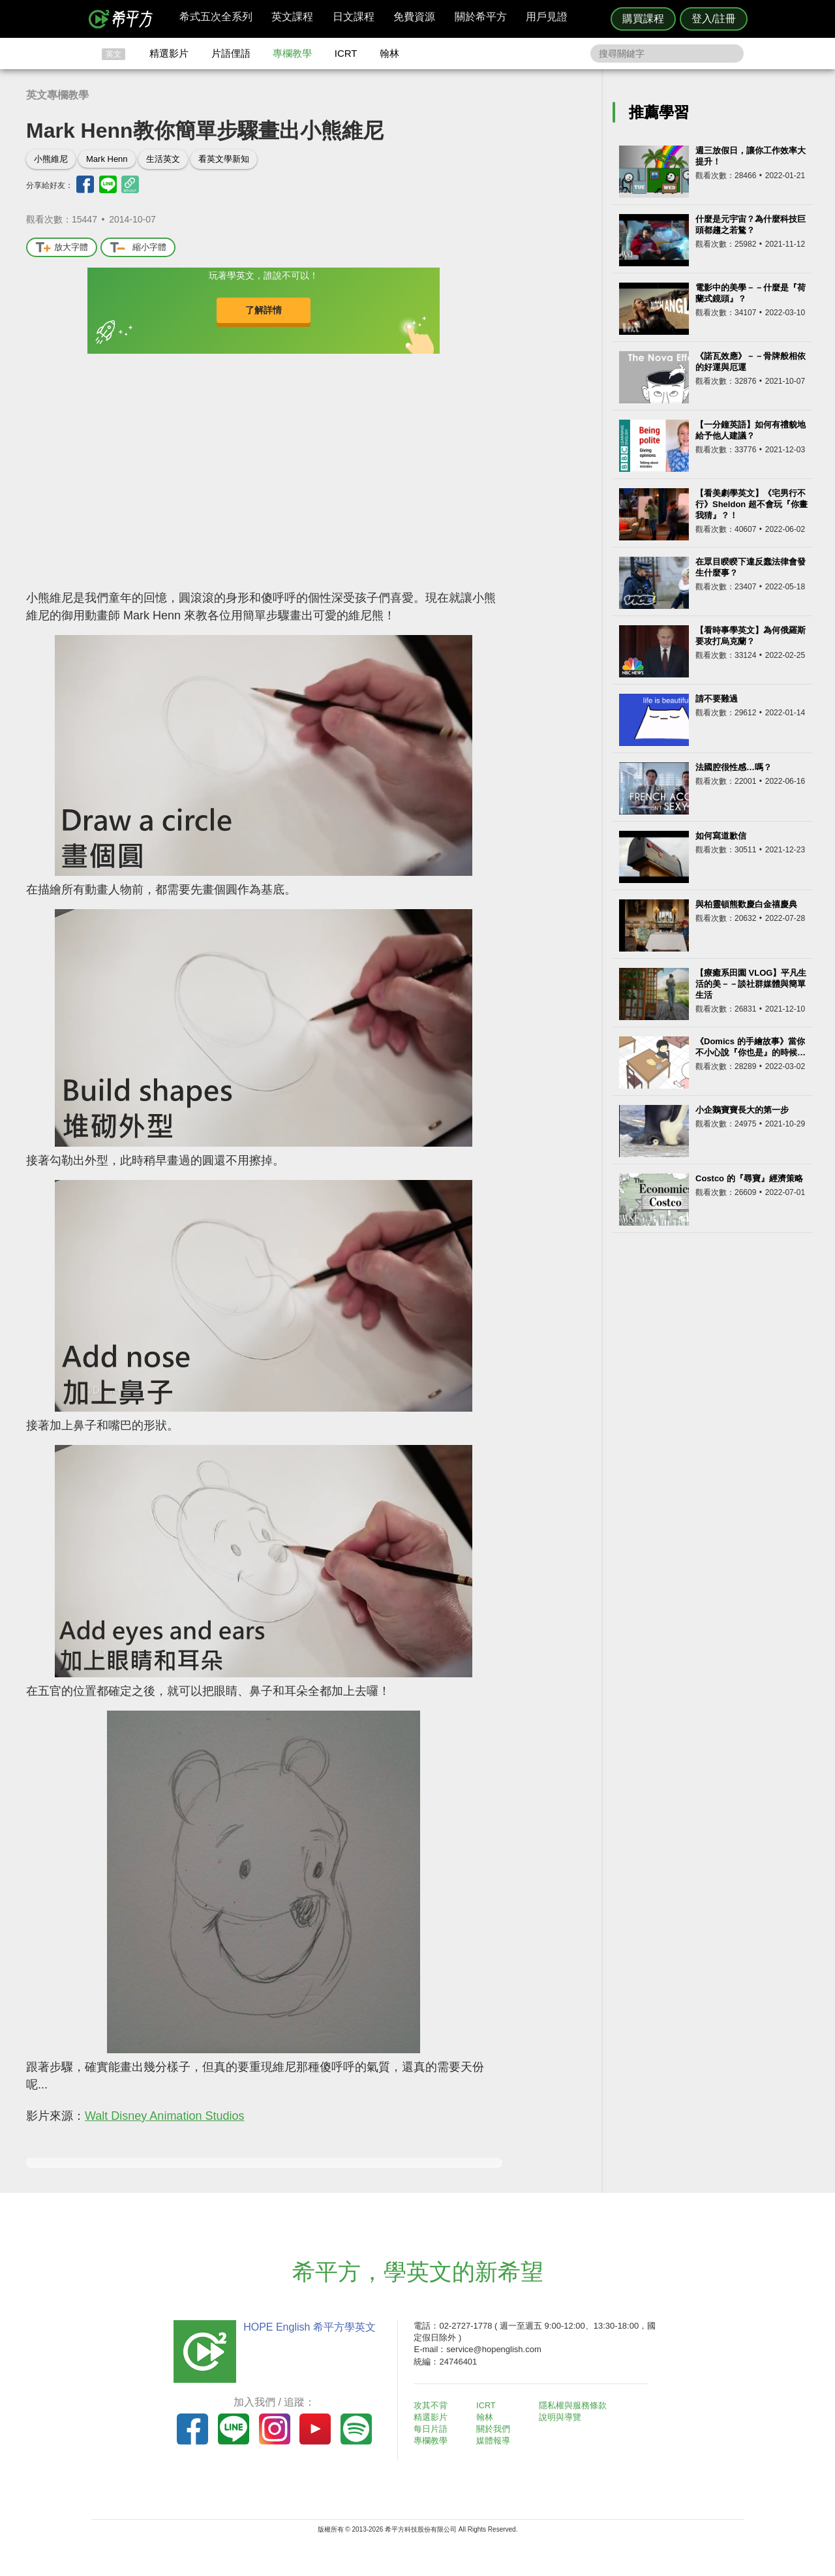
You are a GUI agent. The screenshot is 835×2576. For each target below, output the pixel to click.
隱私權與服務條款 (575, 2405)
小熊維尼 (51, 159)
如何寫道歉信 (720, 836)
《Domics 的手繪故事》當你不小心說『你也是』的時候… (750, 1046)
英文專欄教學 (57, 95)
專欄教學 (292, 53)
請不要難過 (716, 699)
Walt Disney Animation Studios (164, 2115)
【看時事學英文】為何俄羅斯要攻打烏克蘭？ (750, 635)
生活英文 (163, 159)
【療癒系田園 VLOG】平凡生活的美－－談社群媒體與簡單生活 (750, 984)
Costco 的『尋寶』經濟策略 (749, 1178)
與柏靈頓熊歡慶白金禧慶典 (746, 904)
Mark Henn (107, 159)
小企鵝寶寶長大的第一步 (742, 1110)
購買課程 (643, 18)
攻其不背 (433, 2405)
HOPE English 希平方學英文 (307, 2327)
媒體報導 (496, 2440)
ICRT (346, 53)
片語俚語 (230, 53)
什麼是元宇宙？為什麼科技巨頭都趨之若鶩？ (750, 224)
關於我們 (496, 2429)
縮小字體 (138, 247)
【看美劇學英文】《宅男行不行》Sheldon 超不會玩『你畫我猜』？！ (751, 504)
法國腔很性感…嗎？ (733, 767)
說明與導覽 (562, 2417)
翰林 (389, 53)
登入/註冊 (713, 18)
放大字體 (61, 247)
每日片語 (433, 2429)
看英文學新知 (223, 159)
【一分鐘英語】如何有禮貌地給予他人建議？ (750, 430)
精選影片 (169, 53)
